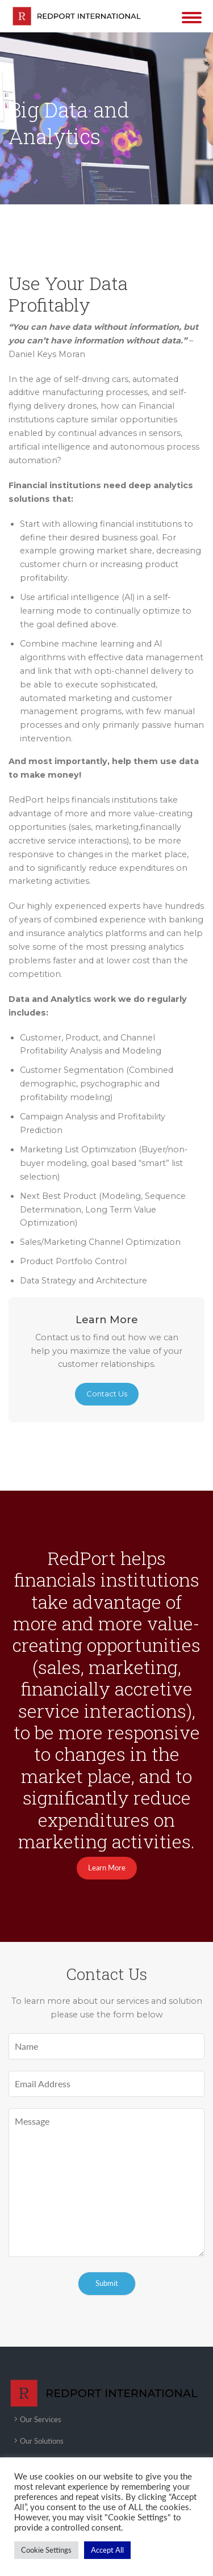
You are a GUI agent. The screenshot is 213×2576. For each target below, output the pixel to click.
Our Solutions (42, 2440)
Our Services (40, 2419)
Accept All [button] (107, 2549)
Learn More (107, 1867)
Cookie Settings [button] (46, 2549)
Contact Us (106, 1393)
